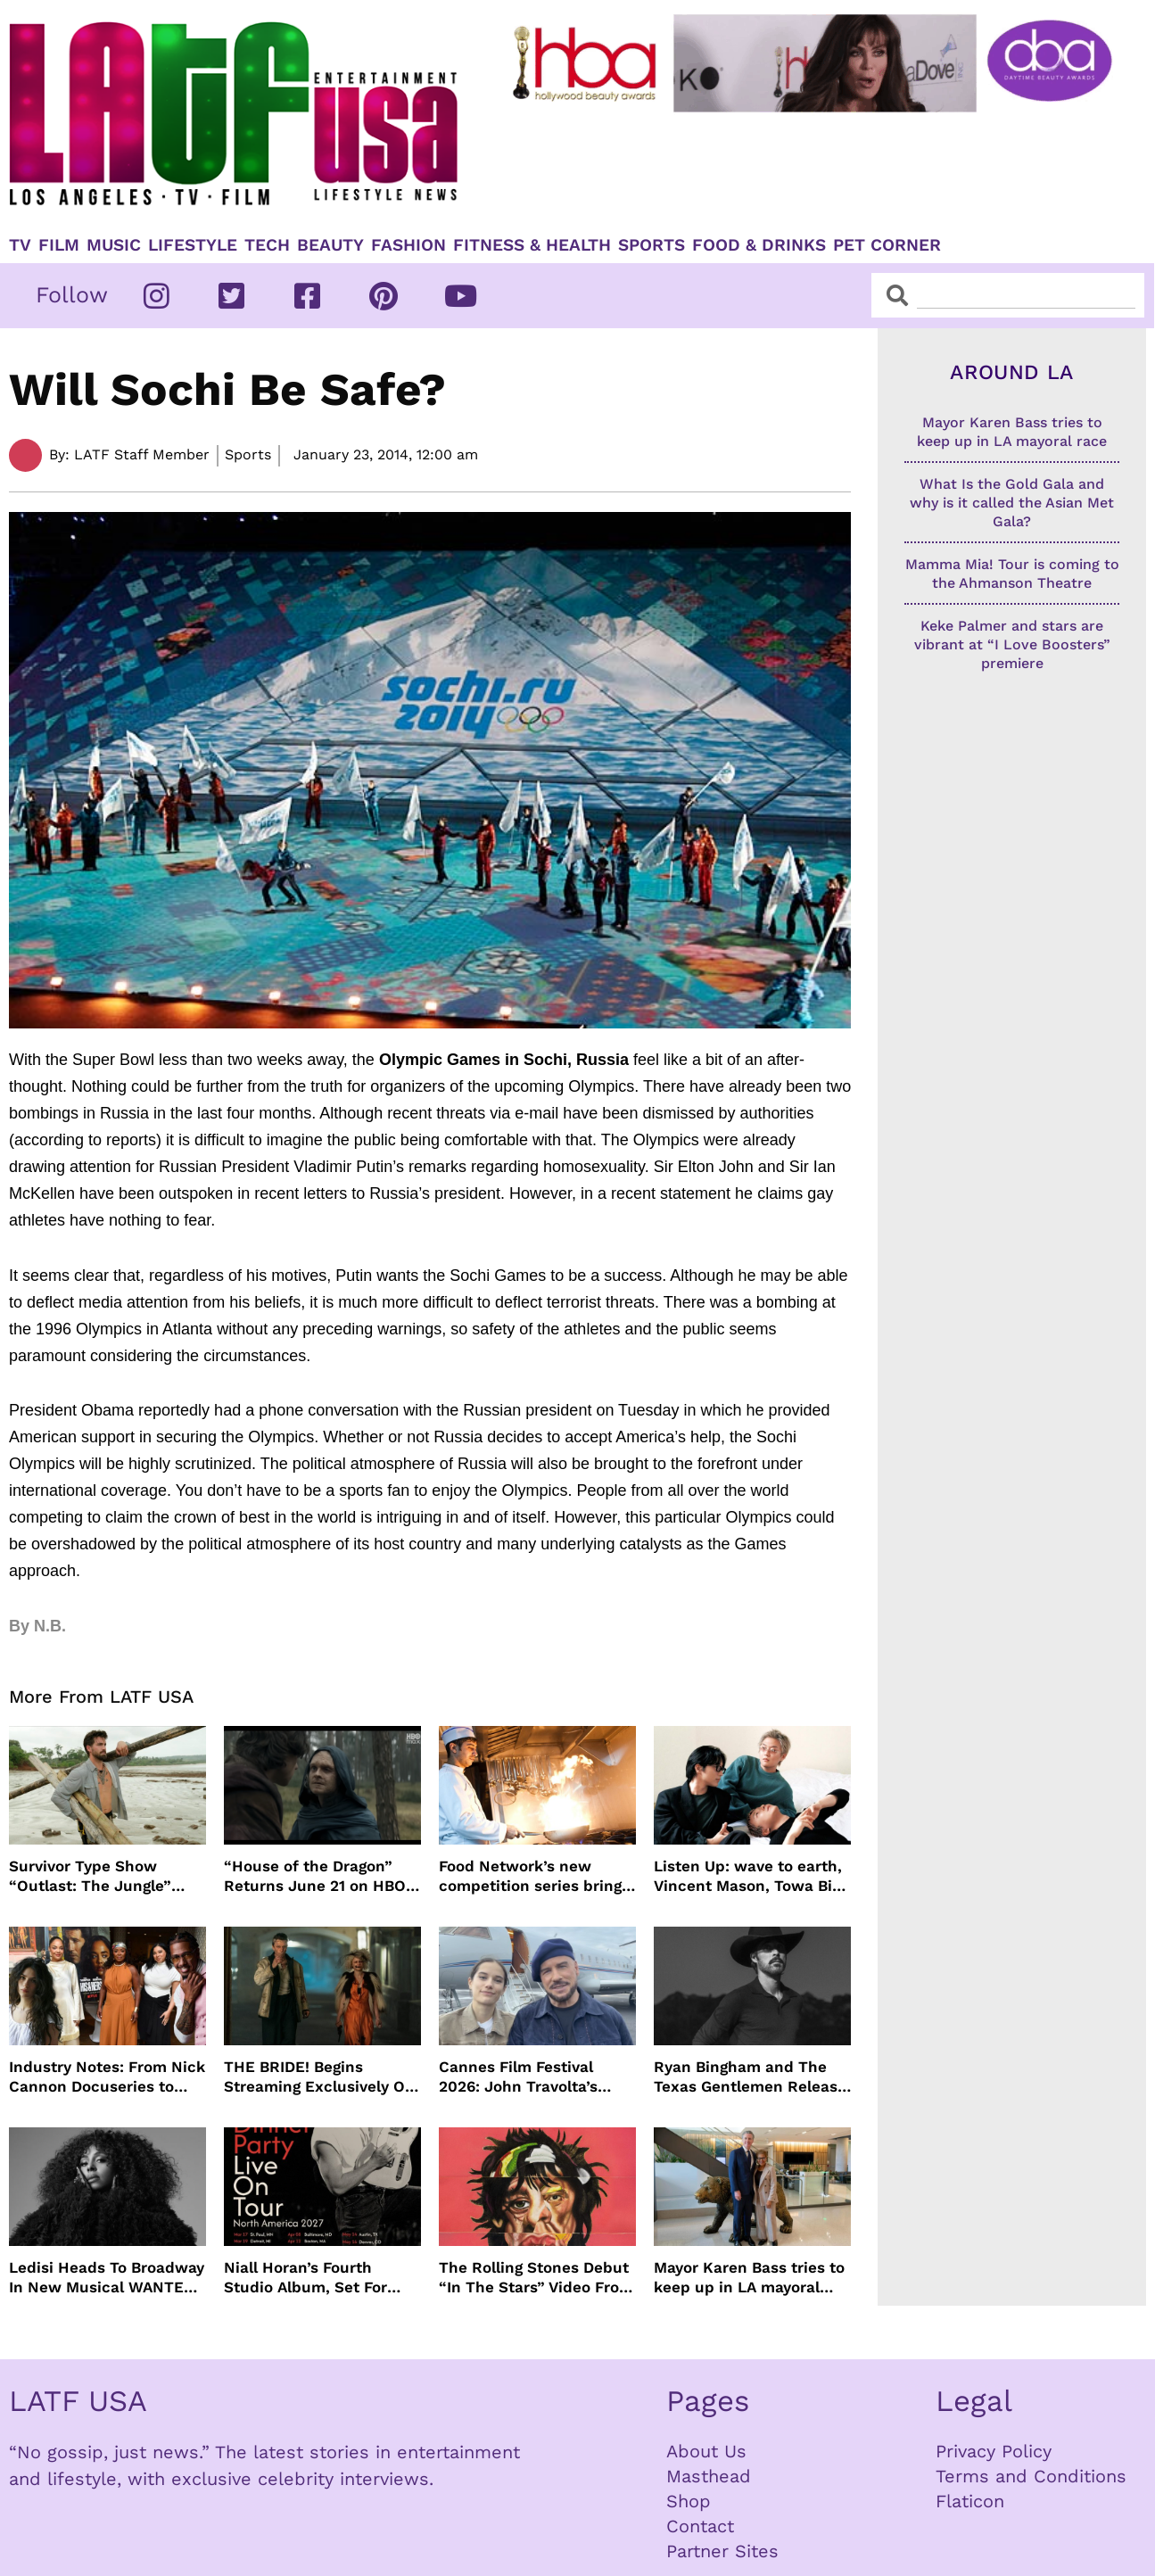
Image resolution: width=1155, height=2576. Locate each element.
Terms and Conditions (1031, 2476)
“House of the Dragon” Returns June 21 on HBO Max (315, 1876)
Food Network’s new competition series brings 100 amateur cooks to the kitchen (534, 1876)
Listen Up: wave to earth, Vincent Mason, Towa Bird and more (751, 1876)
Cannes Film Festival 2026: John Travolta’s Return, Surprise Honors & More (537, 2077)
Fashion (408, 245)
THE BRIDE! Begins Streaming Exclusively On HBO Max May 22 (319, 2077)
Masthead (708, 2476)
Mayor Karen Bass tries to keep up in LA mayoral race (749, 2277)
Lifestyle (192, 245)
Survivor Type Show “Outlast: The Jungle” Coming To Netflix (90, 1876)
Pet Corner (887, 245)
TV (20, 245)
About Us (706, 2451)
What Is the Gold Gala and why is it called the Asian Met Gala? (1012, 502)
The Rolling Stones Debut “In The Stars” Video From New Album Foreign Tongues (536, 2277)
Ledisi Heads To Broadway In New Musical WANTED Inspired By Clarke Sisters (106, 2277)
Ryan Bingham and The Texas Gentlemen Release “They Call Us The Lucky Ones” (750, 2077)
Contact (700, 2526)
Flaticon (970, 2501)
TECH (267, 245)
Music (114, 245)
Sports (651, 245)
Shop (688, 2501)
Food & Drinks (759, 245)
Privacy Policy (994, 2451)
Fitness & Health (532, 245)
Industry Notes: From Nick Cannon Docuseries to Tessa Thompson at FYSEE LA (107, 2077)
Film (58, 245)
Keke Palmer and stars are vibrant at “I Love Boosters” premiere (1012, 644)
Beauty (330, 245)
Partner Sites (722, 2551)
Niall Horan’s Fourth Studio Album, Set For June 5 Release (305, 2277)
